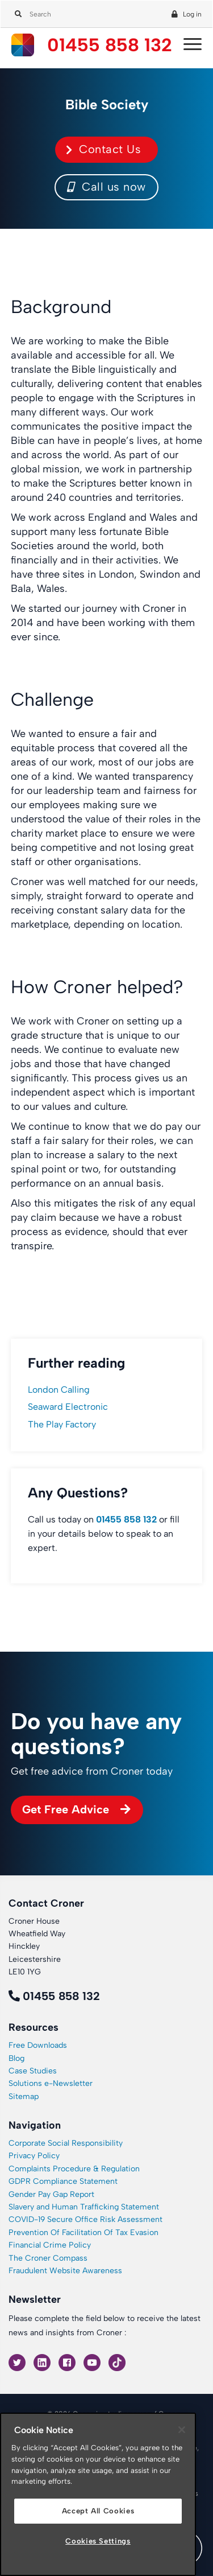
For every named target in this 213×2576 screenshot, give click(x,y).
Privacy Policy (34, 2156)
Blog (16, 2058)
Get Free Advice (65, 1809)
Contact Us (110, 149)
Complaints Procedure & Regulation (74, 2169)
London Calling (59, 1389)
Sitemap (24, 2096)
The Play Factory (62, 1424)
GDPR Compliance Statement (63, 2181)
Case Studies (33, 2071)
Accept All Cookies (98, 2511)
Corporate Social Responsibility (66, 2143)
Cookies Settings (98, 2541)
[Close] (181, 2429)
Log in (192, 14)
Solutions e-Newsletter (51, 2083)
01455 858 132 (109, 45)
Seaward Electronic (68, 1406)
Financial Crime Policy (50, 2245)
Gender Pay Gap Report (51, 2194)
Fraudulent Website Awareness (65, 2270)
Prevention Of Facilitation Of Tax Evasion (83, 2232)
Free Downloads (38, 2045)
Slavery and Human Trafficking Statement (84, 2207)
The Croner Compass (48, 2258)
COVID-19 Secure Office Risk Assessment (85, 2219)
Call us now (106, 187)
